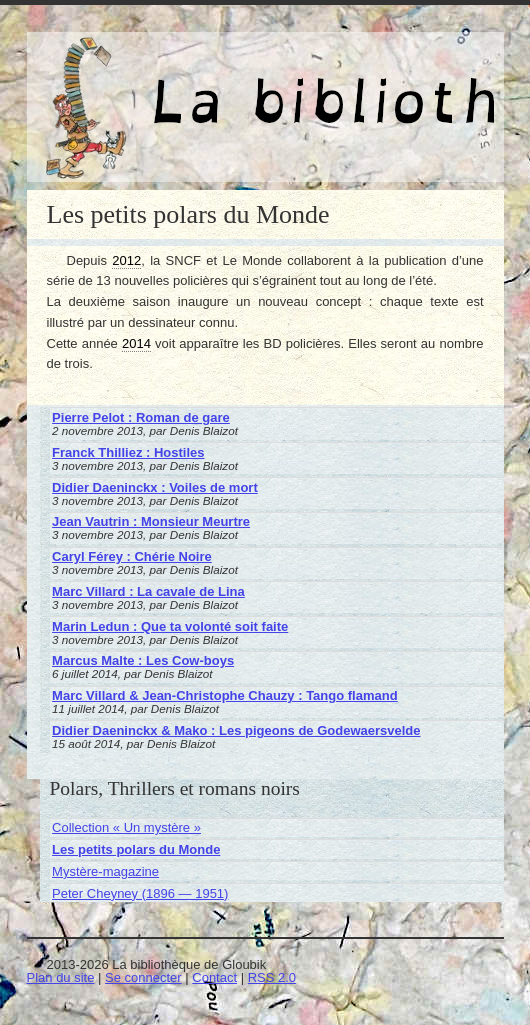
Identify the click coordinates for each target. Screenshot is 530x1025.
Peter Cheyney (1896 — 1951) (140, 893)
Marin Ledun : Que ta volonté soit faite (170, 626)
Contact (214, 977)
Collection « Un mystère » (126, 827)
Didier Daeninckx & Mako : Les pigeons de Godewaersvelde (236, 730)
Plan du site (61, 977)
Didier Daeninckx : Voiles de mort (155, 487)
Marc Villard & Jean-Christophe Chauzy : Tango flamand (225, 695)
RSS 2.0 (272, 977)
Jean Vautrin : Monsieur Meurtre (151, 521)
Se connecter (143, 977)
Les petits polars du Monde (136, 849)
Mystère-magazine (105, 871)
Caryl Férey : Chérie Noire (132, 556)
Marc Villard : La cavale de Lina (148, 591)
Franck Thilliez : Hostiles (128, 452)
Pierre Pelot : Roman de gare (141, 417)
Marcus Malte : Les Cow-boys (143, 660)
